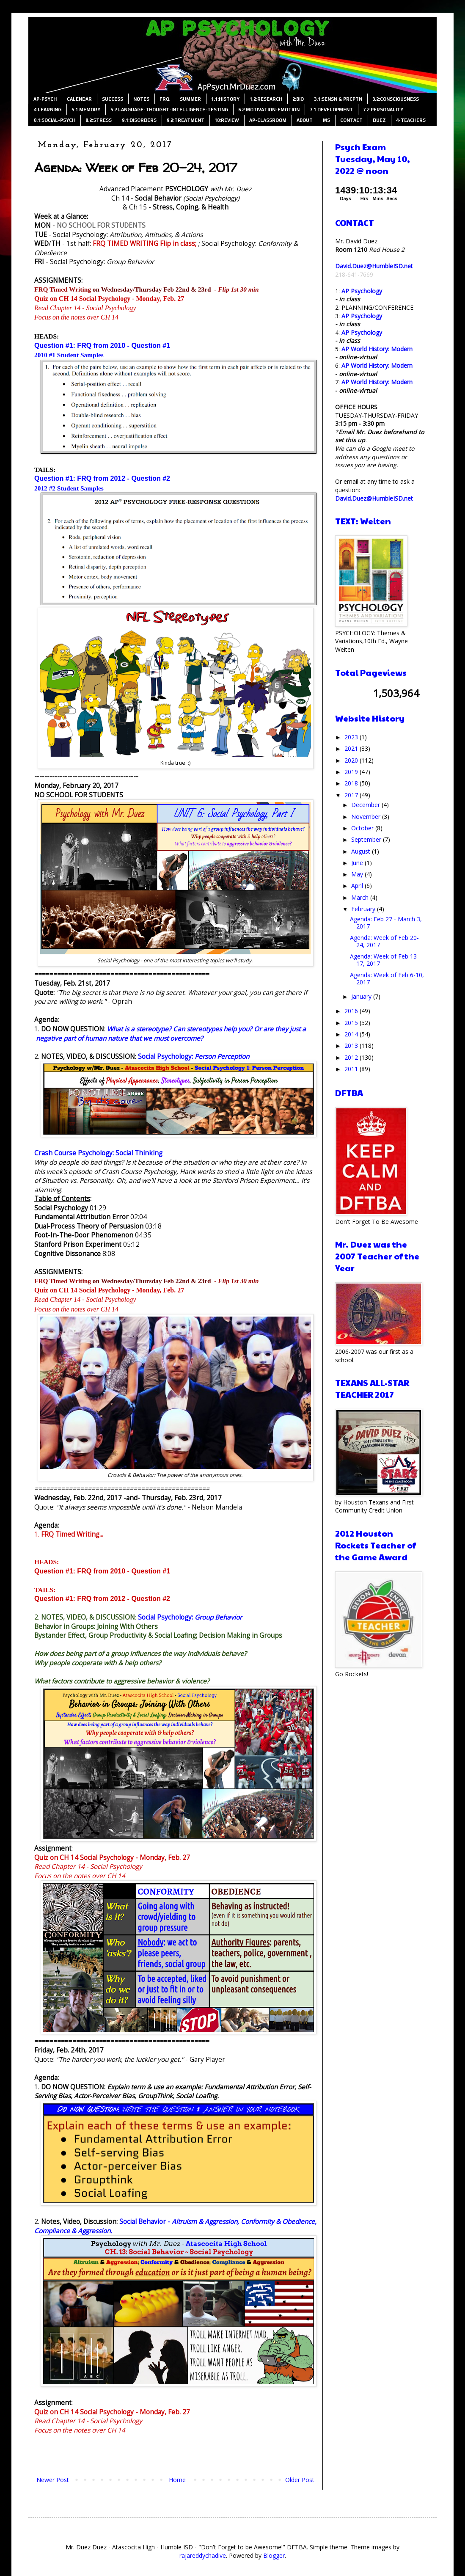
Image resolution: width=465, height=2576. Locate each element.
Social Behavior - (145, 2221)
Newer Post (52, 2480)
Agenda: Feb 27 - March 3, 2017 (386, 922)
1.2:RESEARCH (266, 99)
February (364, 909)
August (361, 851)
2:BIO (298, 99)
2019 (352, 772)
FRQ (165, 99)
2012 (352, 1057)
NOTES (141, 99)
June (358, 863)
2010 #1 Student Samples (69, 354)
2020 (352, 760)
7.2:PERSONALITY (383, 109)
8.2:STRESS (98, 120)
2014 (352, 1034)
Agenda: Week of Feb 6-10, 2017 (387, 978)
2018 (352, 783)
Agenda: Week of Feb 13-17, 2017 (384, 959)
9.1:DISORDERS (139, 120)
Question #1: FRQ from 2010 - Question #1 (102, 345)
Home (177, 2480)
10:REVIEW (227, 120)
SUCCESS (112, 99)
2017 (352, 795)
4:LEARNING (47, 109)
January (362, 996)
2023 (352, 737)
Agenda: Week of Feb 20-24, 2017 (384, 941)
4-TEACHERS (411, 120)
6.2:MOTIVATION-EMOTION (269, 109)
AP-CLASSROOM (267, 120)
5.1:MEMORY (86, 109)
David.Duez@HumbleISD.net (374, 266)
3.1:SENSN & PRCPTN (338, 99)
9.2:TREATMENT (185, 120)
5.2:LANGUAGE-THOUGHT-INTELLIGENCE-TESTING (169, 109)
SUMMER (190, 99)
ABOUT (305, 120)
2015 (352, 1023)
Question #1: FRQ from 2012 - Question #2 (102, 478)
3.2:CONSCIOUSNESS (395, 99)
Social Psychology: (193, 1056)
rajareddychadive (202, 2555)
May (358, 874)
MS (326, 120)
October (363, 828)
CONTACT (351, 120)
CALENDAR (79, 99)
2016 (352, 1011)
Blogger (274, 2555)
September (367, 839)
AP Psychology (361, 291)
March (360, 897)
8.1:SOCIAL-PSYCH (54, 120)
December (366, 805)
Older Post (299, 2480)
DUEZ (379, 120)
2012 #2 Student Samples (69, 488)
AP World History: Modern (377, 349)
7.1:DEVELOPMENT (331, 109)
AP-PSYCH (45, 99)
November (366, 817)
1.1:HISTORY (225, 99)
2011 (352, 1069)
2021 (352, 748)
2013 (352, 1045)
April (358, 886)
